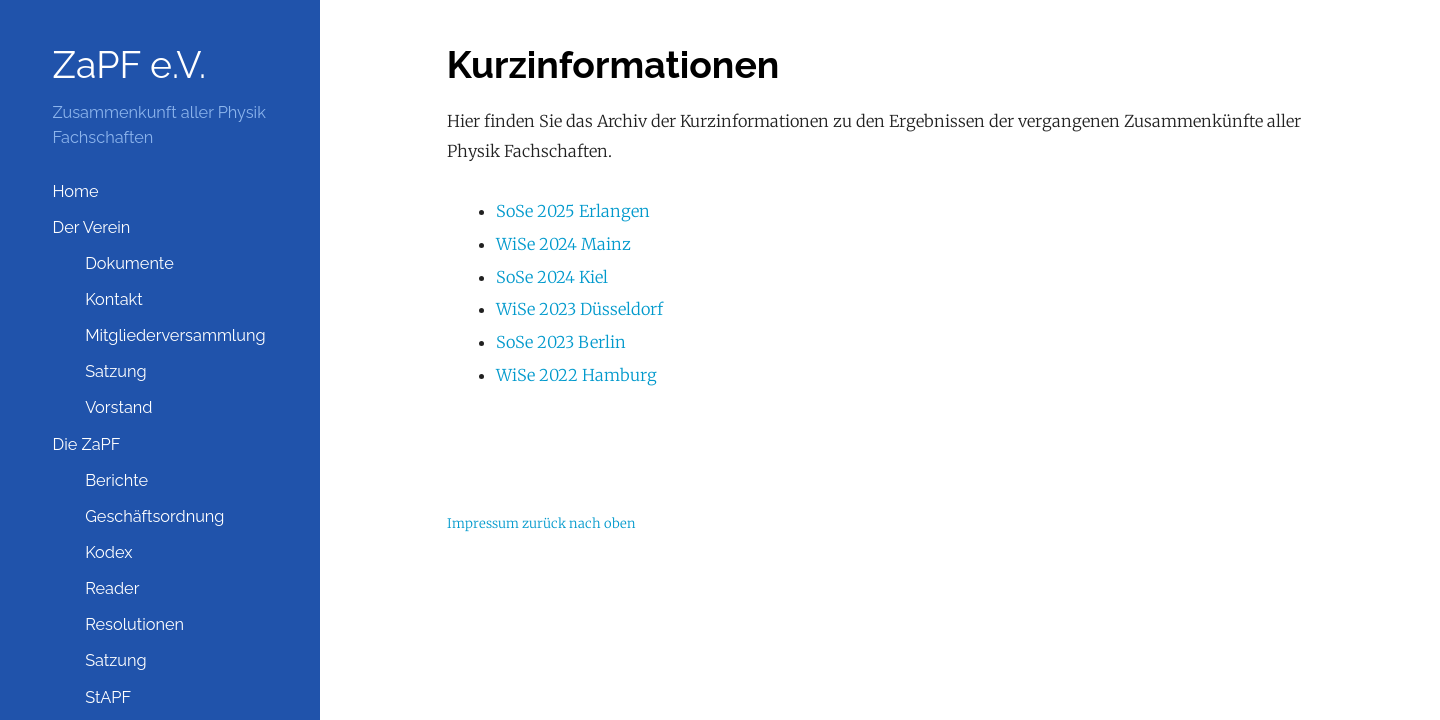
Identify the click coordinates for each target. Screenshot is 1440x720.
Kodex (108, 552)
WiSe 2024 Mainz (563, 244)
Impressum (483, 523)
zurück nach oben (579, 523)
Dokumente (129, 263)
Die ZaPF (86, 444)
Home (75, 191)
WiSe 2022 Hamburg (576, 375)
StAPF (108, 697)
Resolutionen (134, 624)
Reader (112, 588)
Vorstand (118, 407)
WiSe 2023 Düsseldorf (579, 309)
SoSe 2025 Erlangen (573, 211)
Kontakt (114, 299)
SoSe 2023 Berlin (561, 342)
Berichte (116, 480)
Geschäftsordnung (154, 516)
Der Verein (91, 227)
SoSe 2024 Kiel (552, 277)
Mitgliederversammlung (175, 335)
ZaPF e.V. (129, 65)
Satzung (116, 371)
